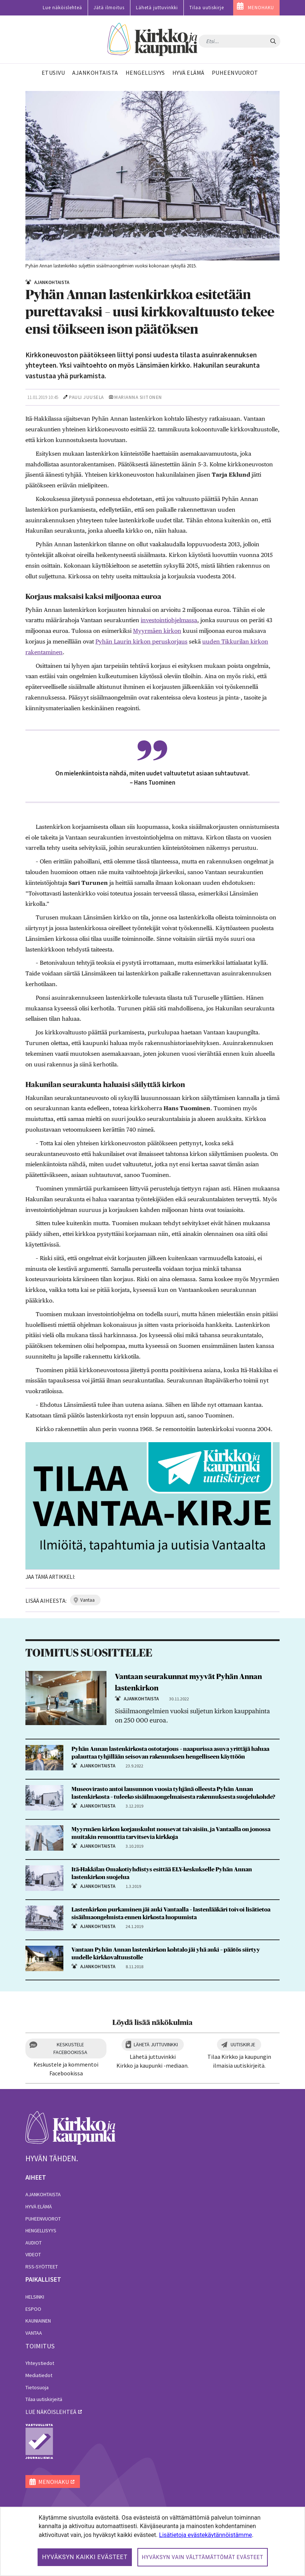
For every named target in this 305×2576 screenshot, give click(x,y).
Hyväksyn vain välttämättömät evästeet (202, 2557)
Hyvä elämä (38, 2206)
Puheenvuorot (43, 2218)
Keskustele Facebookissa (70, 2048)
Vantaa (33, 2333)
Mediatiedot (38, 2375)
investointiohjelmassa (169, 620)
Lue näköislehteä (62, 7)
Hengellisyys (40, 2230)
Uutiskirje (243, 2044)
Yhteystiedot (39, 2363)
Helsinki (34, 2296)
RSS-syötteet (41, 2266)
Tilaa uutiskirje (206, 7)
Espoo (33, 2309)
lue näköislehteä (50, 2411)
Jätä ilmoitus (109, 7)
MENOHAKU (261, 7)
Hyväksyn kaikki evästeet (84, 2557)
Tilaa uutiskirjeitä (43, 2399)
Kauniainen (38, 2320)
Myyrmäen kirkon (157, 630)
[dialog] (152, 2541)
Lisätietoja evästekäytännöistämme (205, 2534)
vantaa (87, 1600)
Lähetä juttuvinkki (157, 7)
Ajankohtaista (43, 2194)
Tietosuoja (37, 2387)
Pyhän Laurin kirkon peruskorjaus (141, 641)
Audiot (33, 2242)
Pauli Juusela (86, 397)
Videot (33, 2254)
